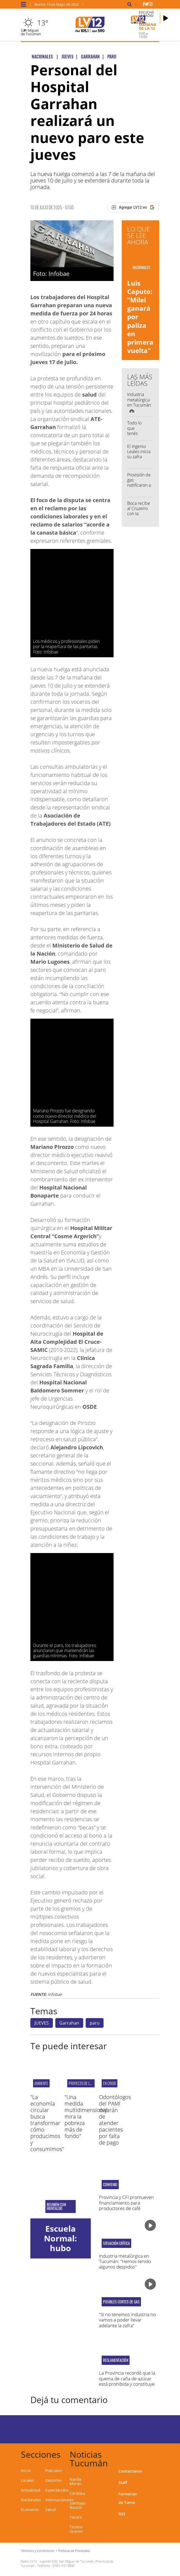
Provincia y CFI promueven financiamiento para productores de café (126, 2202)
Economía (29, 2509)
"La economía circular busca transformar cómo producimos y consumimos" (47, 2123)
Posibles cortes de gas (121, 2302)
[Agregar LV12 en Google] (133, 207)
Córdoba (77, 2493)
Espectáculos (57, 2490)
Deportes (53, 2480)
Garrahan (69, 2023)
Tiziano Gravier (76, 2529)
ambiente (41, 2083)
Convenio (110, 2184)
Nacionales (31, 2499)
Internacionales (59, 2499)
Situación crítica (116, 2243)
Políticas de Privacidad (74, 2551)
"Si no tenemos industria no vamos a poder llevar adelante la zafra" (127, 2320)
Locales (27, 2480)
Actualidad (30, 2490)
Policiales (53, 2470)
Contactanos (130, 2471)
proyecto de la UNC (83, 2083)
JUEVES (41, 2023)
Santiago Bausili (77, 2505)
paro (94, 2023)
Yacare (76, 2517)
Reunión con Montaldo (56, 2206)
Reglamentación (115, 2360)
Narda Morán (76, 2481)
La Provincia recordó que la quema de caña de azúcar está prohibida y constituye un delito (127, 2381)
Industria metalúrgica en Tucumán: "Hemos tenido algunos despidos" (125, 2261)
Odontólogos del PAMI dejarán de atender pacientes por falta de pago (115, 2119)
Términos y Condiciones (37, 2551)
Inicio (26, 2470)
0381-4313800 (64, 2565)
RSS (121, 2513)
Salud (50, 2509)
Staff (122, 2482)
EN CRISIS (109, 2083)
